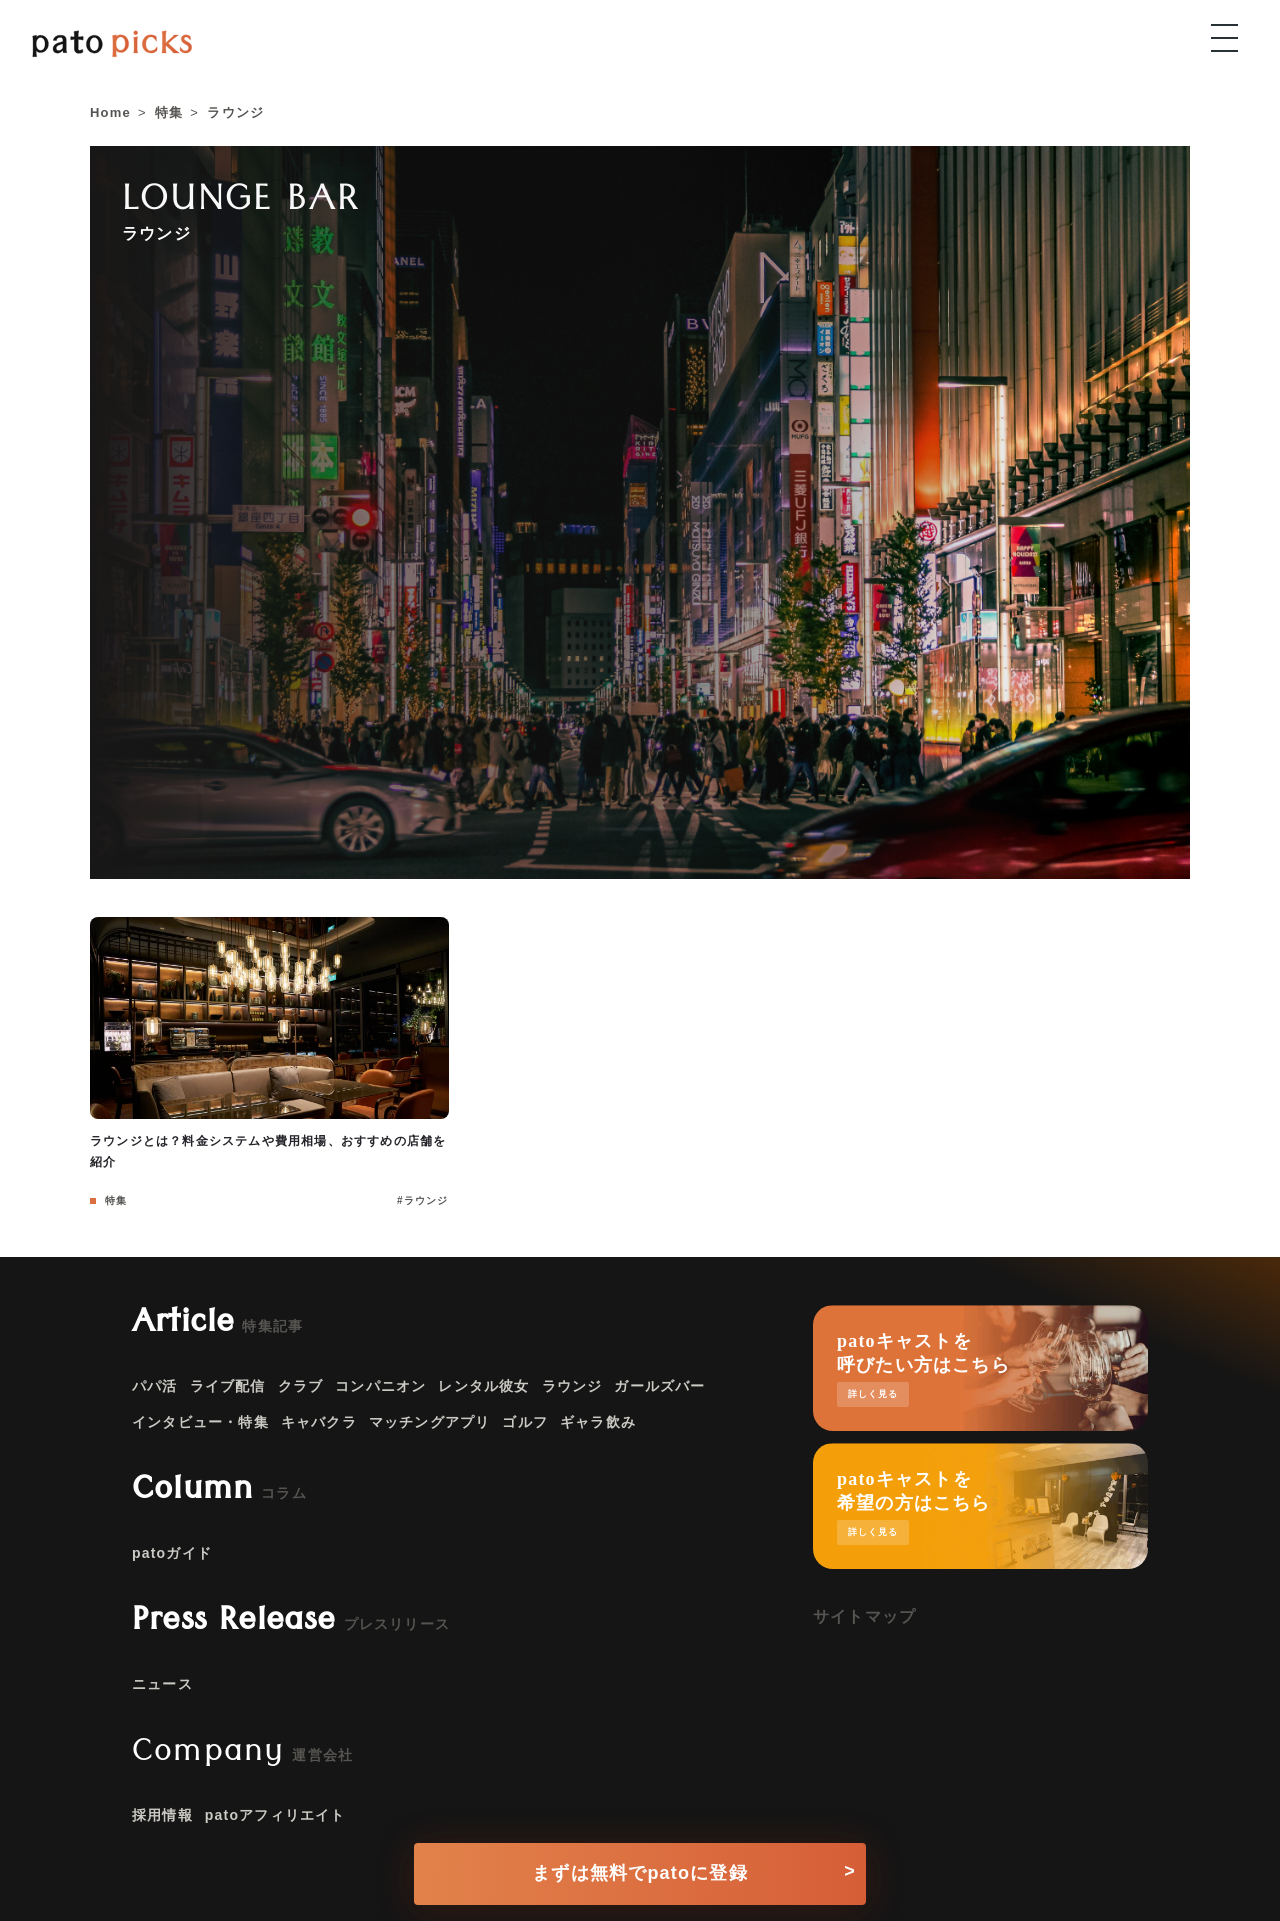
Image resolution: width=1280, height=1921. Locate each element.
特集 (114, 1200)
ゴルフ (525, 1422)
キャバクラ (319, 1422)
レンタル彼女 (483, 1386)
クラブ (301, 1386)
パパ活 (155, 1386)
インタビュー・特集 (200, 1422)
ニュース (162, 1684)
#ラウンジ (423, 1200)
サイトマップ (864, 1616)
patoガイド (172, 1553)
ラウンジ (572, 1386)
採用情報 (162, 1815)
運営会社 (322, 1755)
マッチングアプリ (430, 1422)
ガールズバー (659, 1386)
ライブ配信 (228, 1386)
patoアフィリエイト (275, 1815)
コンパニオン (380, 1386)
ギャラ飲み (598, 1422)
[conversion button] (640, 1867)
